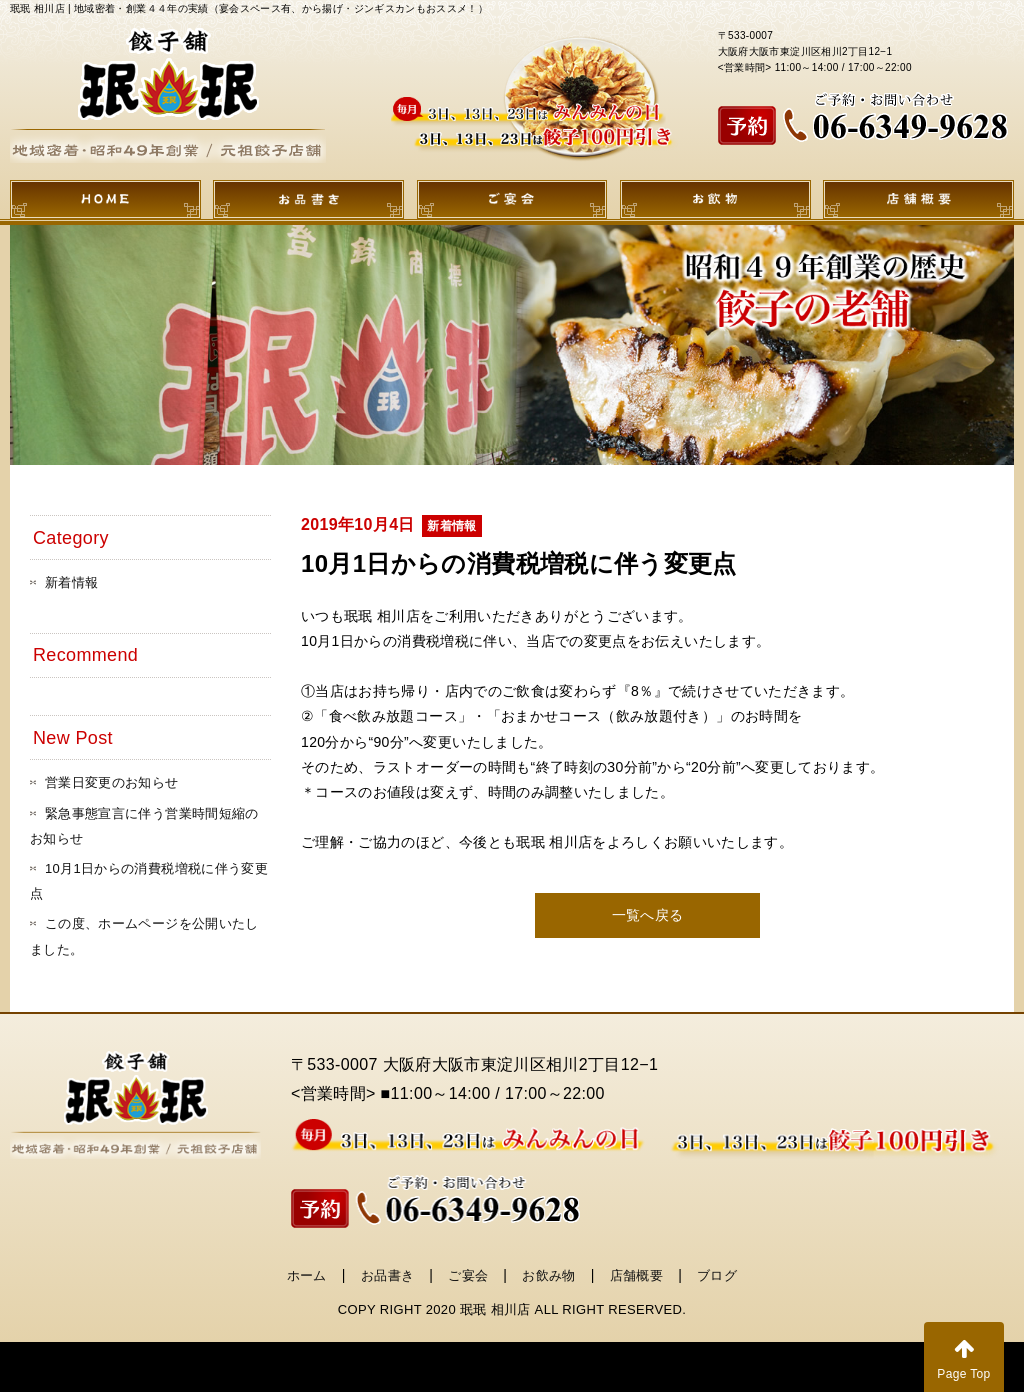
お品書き (387, 1275)
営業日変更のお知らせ (112, 782)
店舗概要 (636, 1275)
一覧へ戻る (648, 915)
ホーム (307, 1275)
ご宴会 (468, 1275)
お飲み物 (548, 1275)
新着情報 (71, 582)
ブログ (717, 1275)
